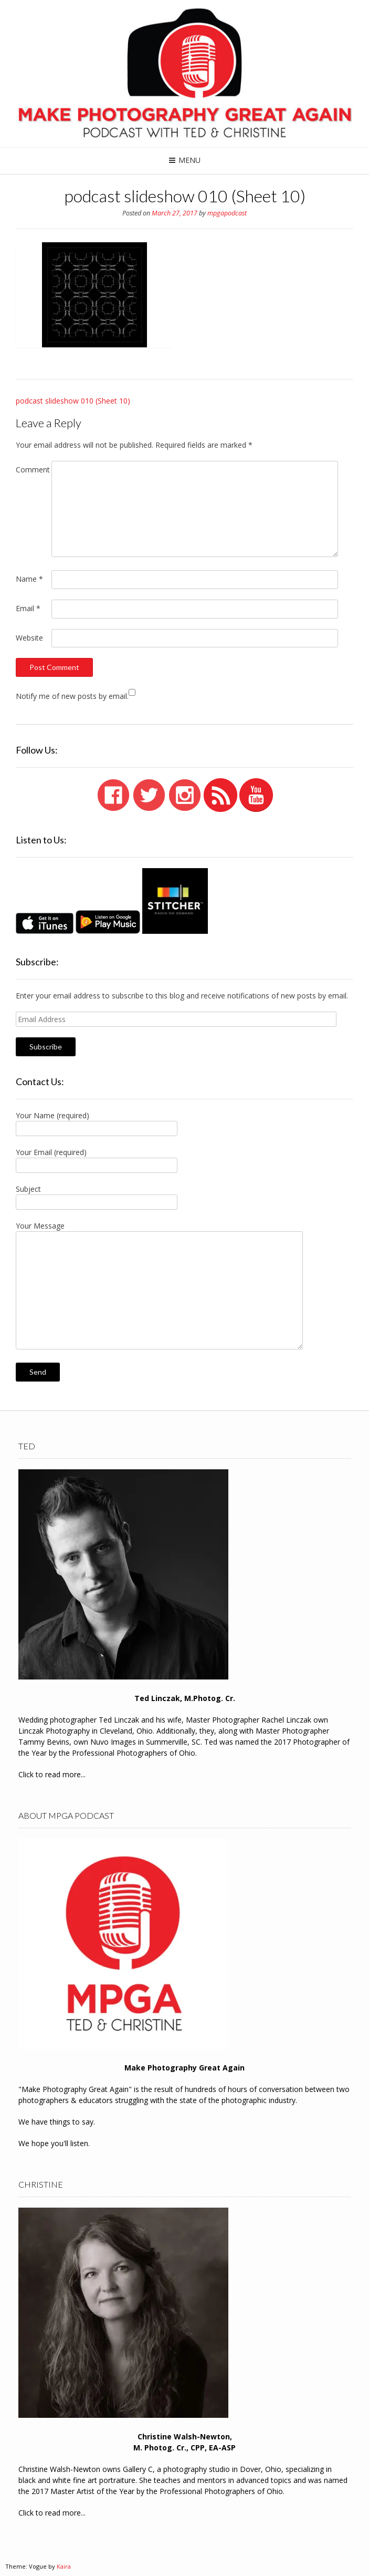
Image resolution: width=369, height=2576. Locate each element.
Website (29, 638)
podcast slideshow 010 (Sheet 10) (73, 401)
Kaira (64, 2566)
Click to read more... (52, 1774)
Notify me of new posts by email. (72, 696)
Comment (33, 470)
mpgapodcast (227, 213)
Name (29, 579)
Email (28, 608)
